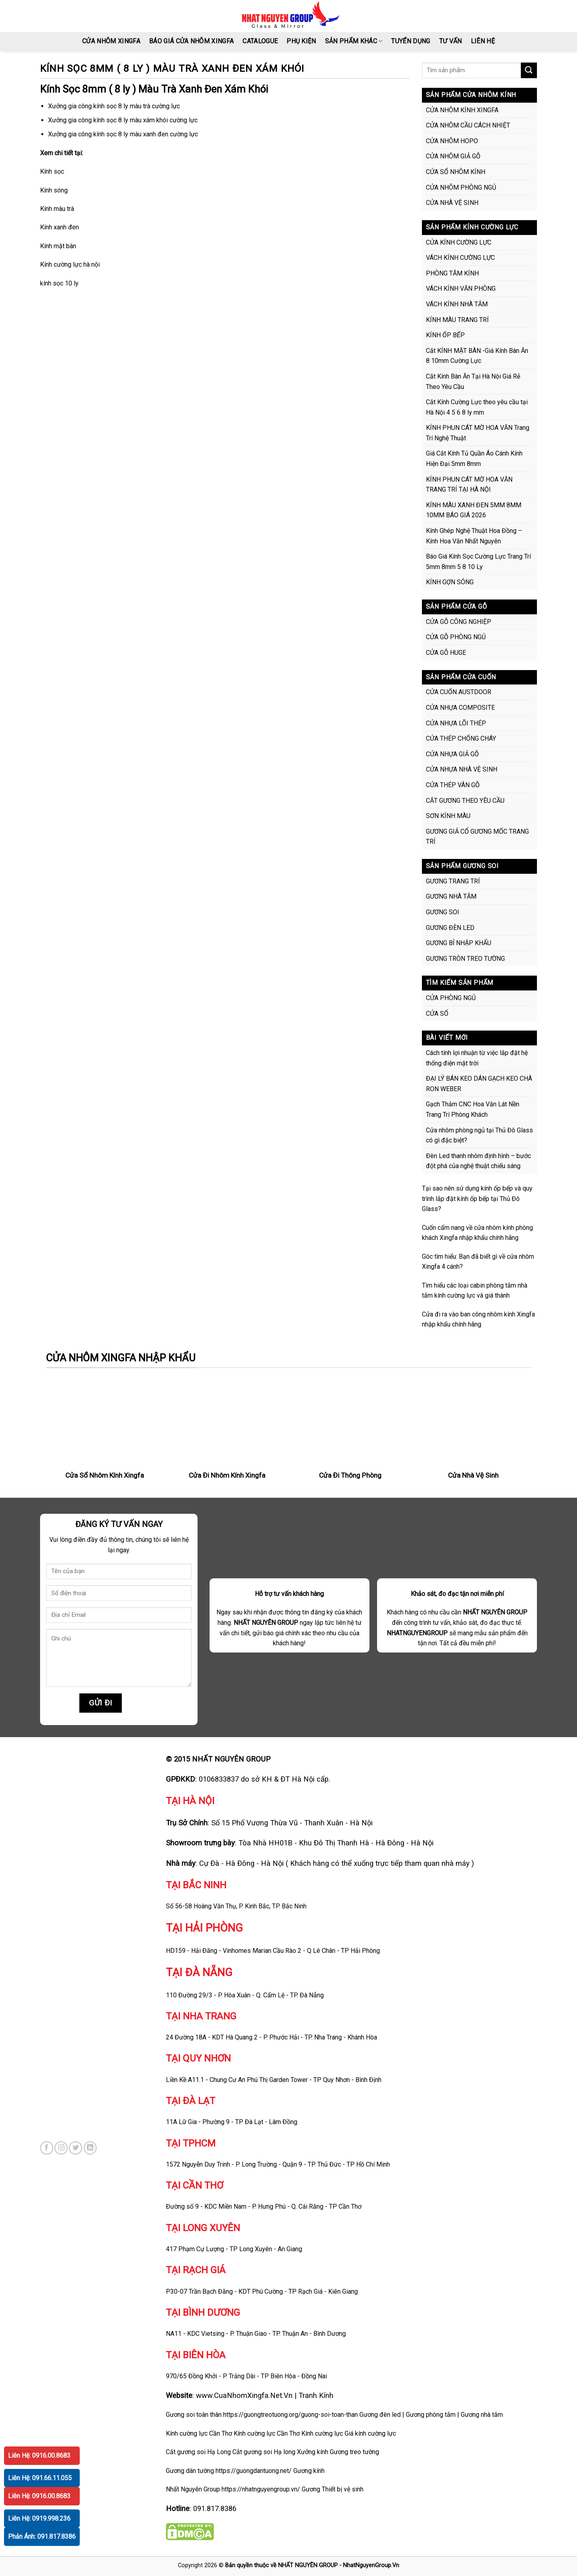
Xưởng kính (312, 2452)
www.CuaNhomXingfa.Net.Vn (244, 2395)
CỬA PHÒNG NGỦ (451, 998)
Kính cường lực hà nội (70, 264)
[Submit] (529, 70)
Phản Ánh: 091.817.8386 (42, 2536)
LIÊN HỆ (483, 41)
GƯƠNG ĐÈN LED (450, 928)
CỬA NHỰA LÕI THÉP (456, 723)
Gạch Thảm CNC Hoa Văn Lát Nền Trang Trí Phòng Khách (472, 1109)
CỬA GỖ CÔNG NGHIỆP (458, 622)
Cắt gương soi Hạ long (263, 2452)
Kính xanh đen (59, 227)
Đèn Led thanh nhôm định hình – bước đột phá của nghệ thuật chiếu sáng (478, 1161)
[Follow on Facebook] (46, 2148)
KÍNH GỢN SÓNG (450, 582)
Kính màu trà (57, 209)
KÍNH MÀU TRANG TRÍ (457, 320)
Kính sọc (52, 171)
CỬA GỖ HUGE (446, 652)
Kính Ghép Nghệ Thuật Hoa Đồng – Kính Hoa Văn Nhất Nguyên (474, 536)
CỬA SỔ (437, 1013)
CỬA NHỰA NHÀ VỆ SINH (461, 769)
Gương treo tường (354, 2452)
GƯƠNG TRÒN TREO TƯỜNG (465, 958)
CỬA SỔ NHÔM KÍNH (455, 172)
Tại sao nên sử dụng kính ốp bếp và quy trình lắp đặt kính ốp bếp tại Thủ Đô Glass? (477, 1199)
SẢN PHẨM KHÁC (354, 41)
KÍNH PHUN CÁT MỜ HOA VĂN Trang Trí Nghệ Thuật (477, 433)
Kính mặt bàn (58, 246)
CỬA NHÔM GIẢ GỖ (453, 156)
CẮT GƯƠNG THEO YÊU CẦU (465, 800)
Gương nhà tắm (482, 2414)
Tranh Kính (316, 2395)
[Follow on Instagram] (61, 2148)
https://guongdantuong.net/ (254, 2471)
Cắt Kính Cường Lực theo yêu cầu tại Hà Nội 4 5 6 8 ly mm (477, 407)
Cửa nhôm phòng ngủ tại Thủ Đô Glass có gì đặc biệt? (479, 1135)
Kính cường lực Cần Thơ (267, 2433)
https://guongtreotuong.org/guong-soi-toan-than (290, 2414)
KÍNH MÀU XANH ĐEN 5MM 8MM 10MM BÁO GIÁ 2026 (473, 510)
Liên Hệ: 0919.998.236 (39, 2518)
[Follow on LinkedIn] (90, 2148)
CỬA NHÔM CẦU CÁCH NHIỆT (468, 125)
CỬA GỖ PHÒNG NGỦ (456, 637)
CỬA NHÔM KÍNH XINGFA (462, 110)
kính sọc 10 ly (59, 283)
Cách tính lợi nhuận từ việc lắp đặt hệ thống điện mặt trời (477, 1058)
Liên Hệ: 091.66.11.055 (40, 2478)
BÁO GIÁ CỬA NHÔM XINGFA (191, 41)
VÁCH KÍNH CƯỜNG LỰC (460, 257)
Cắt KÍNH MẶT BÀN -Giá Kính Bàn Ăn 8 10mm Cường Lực (477, 356)
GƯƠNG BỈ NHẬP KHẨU (458, 943)
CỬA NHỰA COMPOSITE (460, 707)
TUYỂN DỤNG (410, 41)
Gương (311, 2489)
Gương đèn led (380, 2414)
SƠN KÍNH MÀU (448, 816)
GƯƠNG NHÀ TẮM (451, 896)
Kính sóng (54, 190)
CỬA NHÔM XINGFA (111, 41)
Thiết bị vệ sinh (342, 2489)
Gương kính (309, 2471)
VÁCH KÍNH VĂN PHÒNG (461, 288)
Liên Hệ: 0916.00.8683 (39, 2455)
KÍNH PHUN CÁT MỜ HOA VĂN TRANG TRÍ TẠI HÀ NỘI (469, 485)
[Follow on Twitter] (75, 2148)
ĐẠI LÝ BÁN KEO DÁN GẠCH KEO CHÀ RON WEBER (479, 1084)
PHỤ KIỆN (301, 41)
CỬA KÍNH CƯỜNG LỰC (458, 242)
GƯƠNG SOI (442, 912)
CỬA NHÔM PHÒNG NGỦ (461, 187)
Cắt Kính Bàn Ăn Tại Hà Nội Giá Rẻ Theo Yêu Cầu (473, 382)
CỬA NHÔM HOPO (452, 141)
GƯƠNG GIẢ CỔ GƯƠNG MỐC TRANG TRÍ (477, 837)
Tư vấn (450, 41)
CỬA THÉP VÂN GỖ (453, 785)
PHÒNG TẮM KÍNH (452, 273)
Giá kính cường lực (370, 2433)
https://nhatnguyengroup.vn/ (261, 2489)
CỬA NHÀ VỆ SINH (452, 203)
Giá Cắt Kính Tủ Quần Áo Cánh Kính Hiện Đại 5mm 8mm (474, 459)
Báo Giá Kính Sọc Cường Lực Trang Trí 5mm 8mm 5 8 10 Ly (478, 562)
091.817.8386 (214, 2508)
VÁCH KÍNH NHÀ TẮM (457, 304)
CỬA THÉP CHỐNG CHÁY (461, 738)
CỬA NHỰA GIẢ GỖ (452, 754)
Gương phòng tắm (431, 2414)
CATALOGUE (260, 41)
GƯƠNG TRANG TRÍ (453, 881)
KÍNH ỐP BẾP (445, 335)
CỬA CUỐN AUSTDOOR (458, 692)
